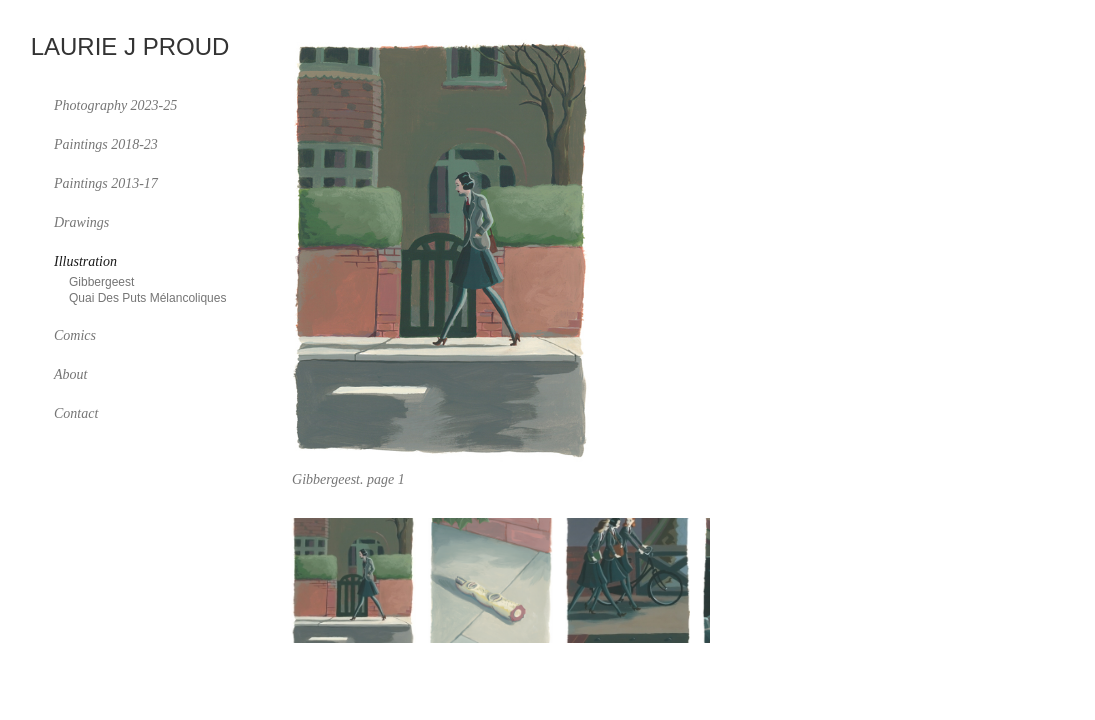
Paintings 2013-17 (106, 183)
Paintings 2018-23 (106, 144)
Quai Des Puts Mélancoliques (147, 298)
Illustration (85, 261)
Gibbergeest (101, 282)
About (70, 374)
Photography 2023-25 (115, 105)
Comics (75, 335)
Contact (76, 413)
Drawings (81, 222)
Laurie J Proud (130, 47)
